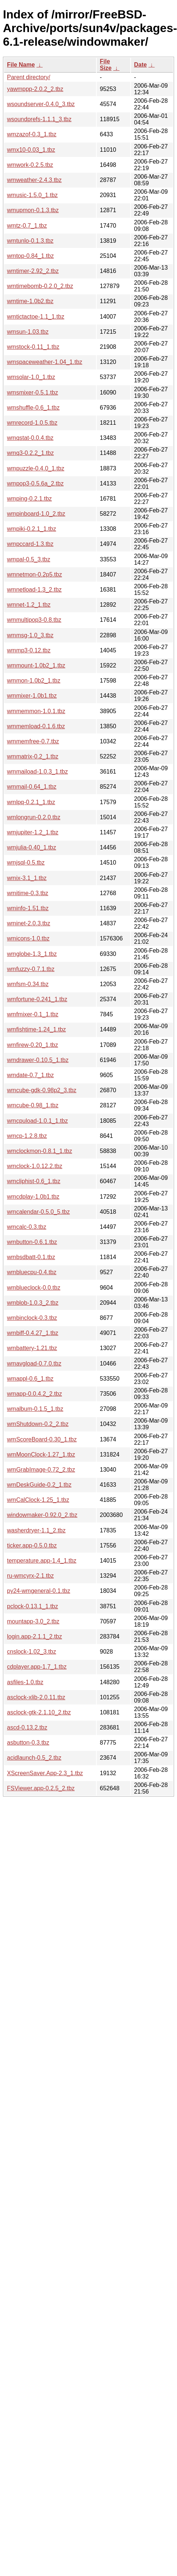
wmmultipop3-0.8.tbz (34, 620)
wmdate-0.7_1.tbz (30, 1075)
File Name (21, 65)
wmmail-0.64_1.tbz (31, 787)
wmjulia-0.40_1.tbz (31, 847)
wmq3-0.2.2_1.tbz (30, 453)
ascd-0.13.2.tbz (27, 1727)
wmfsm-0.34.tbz (28, 984)
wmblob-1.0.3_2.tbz (33, 1303)
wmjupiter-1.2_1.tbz (33, 832)
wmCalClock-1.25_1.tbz (38, 1500)
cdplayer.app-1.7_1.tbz (37, 1667)
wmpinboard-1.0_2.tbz (36, 514)
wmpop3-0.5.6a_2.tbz (35, 483)
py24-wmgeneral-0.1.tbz (38, 1591)
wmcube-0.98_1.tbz (33, 1105)
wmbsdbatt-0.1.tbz (31, 1257)
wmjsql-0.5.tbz (26, 862)
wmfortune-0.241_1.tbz (37, 999)
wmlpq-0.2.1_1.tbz (31, 802)
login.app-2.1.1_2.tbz (34, 1636)
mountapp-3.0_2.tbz (33, 1621)
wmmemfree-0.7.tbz (33, 741)
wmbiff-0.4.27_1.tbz (32, 1333)
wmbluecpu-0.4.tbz (31, 1272)
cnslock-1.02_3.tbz (31, 1651)
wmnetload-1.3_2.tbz (34, 589)
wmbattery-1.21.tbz (32, 1348)
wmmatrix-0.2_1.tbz (33, 756)
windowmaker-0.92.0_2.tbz (42, 1515)
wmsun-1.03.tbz (28, 332)
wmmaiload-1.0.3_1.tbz (37, 771)
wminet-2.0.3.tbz (28, 923)
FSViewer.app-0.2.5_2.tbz (41, 1788)
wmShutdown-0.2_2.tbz (37, 1424)
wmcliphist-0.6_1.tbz (33, 1181)
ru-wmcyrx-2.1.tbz (30, 1576)
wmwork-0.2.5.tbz (30, 165)
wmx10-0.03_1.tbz (31, 150)
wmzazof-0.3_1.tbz (31, 134)
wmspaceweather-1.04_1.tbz (44, 362)
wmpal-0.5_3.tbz (28, 559)
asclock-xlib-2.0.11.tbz (36, 1697)
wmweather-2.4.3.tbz (34, 180)
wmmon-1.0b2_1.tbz (33, 680)
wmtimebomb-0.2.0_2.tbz (40, 286)
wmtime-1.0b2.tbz (30, 301)
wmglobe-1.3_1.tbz (32, 954)
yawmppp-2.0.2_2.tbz (35, 89)
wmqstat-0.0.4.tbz (30, 438)
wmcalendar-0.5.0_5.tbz (38, 1212)
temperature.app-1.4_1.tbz (42, 1560)
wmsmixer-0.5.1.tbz (32, 392)
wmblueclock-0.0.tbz (33, 1288)
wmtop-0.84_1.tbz (30, 256)
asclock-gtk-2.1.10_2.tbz (39, 1712)
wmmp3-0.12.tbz (28, 650)
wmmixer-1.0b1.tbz (32, 696)
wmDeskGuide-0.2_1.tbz (39, 1485)
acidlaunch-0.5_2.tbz (34, 1758)
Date (140, 65)
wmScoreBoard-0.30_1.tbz (42, 1439)
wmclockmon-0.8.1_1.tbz (39, 1151)
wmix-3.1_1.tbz (27, 878)
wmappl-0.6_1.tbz (30, 1378)
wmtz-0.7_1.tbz (27, 225)
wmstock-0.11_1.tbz (33, 347)
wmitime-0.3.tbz (27, 893)
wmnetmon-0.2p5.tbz (34, 574)
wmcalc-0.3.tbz (26, 1227)
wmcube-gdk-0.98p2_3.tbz (42, 1090)
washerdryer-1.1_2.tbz (36, 1530)
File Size (105, 64)
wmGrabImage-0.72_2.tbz (41, 1469)
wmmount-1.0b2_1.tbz (36, 665)
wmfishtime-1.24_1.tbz (36, 1029)
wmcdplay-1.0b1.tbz (33, 1197)
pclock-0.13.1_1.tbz (32, 1606)
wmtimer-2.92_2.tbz (33, 271)
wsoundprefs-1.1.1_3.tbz (39, 119)
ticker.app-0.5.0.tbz (32, 1545)
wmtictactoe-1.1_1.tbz (35, 316)
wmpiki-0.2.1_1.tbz (31, 529)
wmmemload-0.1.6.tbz (36, 726)
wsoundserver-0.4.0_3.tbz (41, 104)
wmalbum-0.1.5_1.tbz (35, 1409)
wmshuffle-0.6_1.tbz (33, 407)
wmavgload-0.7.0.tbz (34, 1363)
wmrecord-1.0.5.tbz (32, 423)
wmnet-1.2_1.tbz (28, 605)
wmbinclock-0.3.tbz (32, 1318)
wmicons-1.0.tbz (28, 938)
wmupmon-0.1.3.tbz (33, 210)
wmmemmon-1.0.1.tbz (36, 711)
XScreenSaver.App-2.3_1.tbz (45, 1773)
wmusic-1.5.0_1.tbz (32, 195)
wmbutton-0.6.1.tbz (32, 1242)
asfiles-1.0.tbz (25, 1682)
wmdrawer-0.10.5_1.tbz (37, 1060)
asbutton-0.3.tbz (28, 1742)
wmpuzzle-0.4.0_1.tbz (35, 468)
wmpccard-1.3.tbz (30, 544)
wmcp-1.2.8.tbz (27, 1136)
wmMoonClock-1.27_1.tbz (41, 1454)
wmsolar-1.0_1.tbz (31, 377)
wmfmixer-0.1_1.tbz (33, 1014)
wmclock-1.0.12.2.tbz (34, 1166)
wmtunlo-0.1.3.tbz (30, 241)
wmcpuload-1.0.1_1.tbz (37, 1121)
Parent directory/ (28, 77)
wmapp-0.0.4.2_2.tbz (34, 1394)
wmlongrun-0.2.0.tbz (33, 817)
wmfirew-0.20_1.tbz (32, 1045)
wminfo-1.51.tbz (28, 908)
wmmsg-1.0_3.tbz (30, 635)
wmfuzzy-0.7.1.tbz (30, 969)
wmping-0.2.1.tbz (29, 498)
